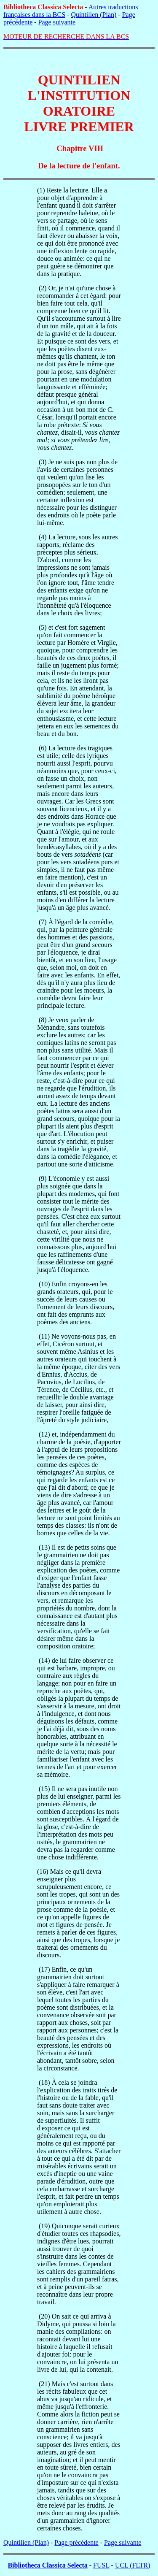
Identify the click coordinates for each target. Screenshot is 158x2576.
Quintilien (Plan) (93, 14)
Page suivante (56, 22)
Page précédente (76, 2542)
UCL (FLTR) (132, 2565)
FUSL (101, 2565)
